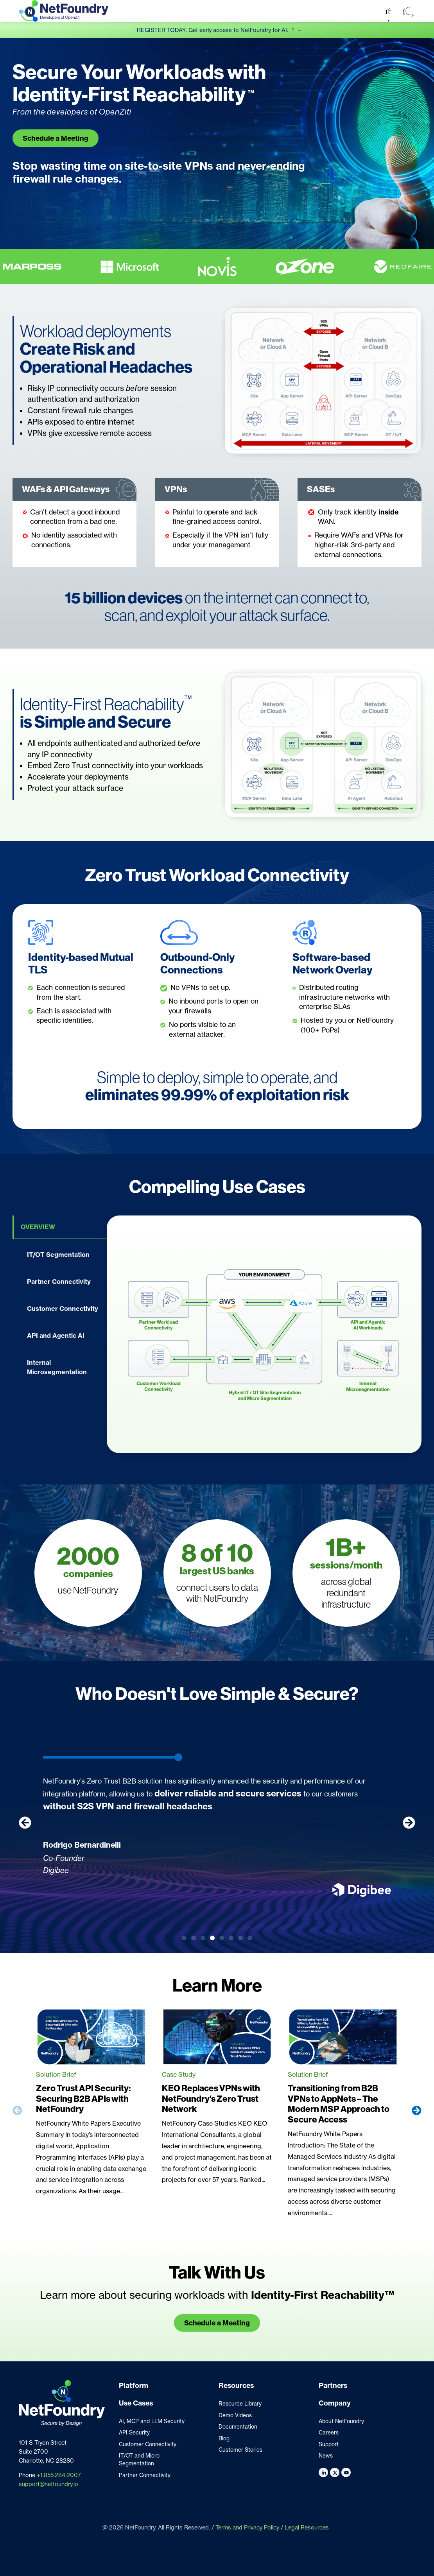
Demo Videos (235, 2415)
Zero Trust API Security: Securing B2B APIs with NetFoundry (83, 2099)
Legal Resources (307, 2527)
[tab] (60, 1227)
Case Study (178, 2074)
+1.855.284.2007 (59, 2475)
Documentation (238, 2427)
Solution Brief (56, 2074)
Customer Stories (240, 2450)
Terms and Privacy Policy (247, 2527)
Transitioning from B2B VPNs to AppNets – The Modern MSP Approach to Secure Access (338, 2104)
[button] (408, 11)
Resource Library (240, 2403)
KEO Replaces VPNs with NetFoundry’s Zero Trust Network (211, 2099)
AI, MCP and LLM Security (152, 2421)
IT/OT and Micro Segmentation (139, 2459)
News (326, 2455)
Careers (329, 2432)
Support (329, 2444)
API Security (134, 2432)
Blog (224, 2438)
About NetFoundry (341, 2421)
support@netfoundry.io (48, 2484)
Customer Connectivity (147, 2444)
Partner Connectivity (144, 2475)
